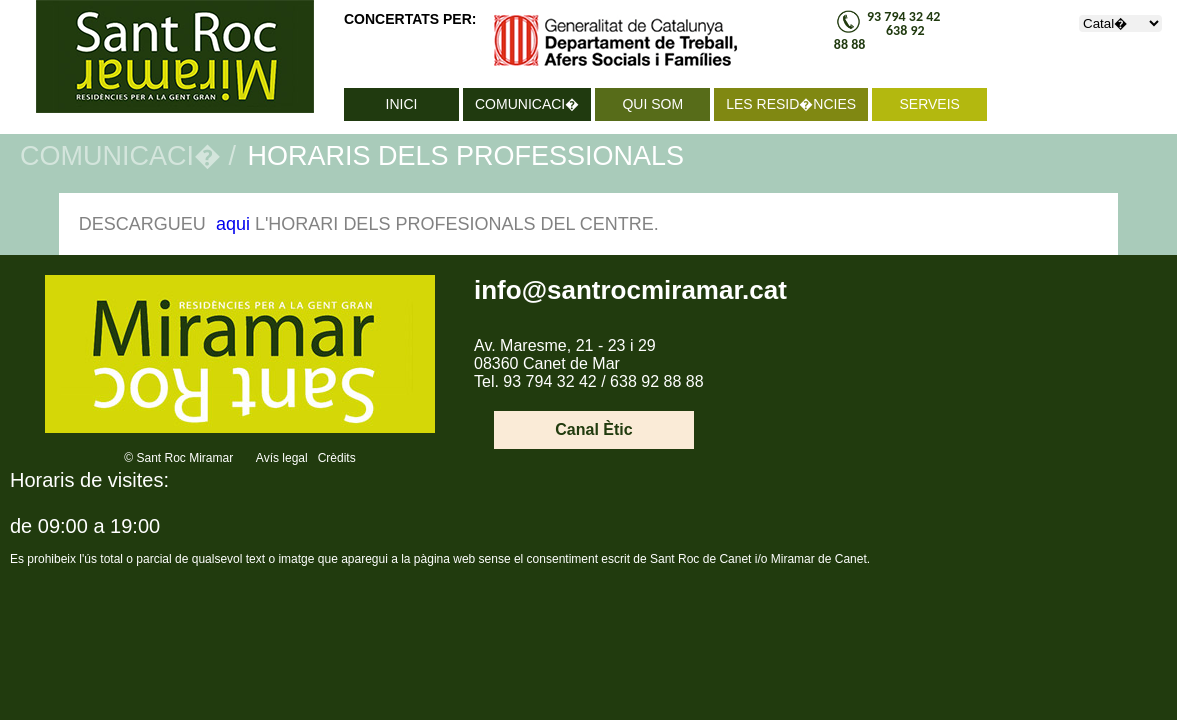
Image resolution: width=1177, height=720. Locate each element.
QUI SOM (652, 104)
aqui (233, 224)
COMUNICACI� (527, 104)
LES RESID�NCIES (791, 104)
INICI (402, 104)
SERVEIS (929, 104)
